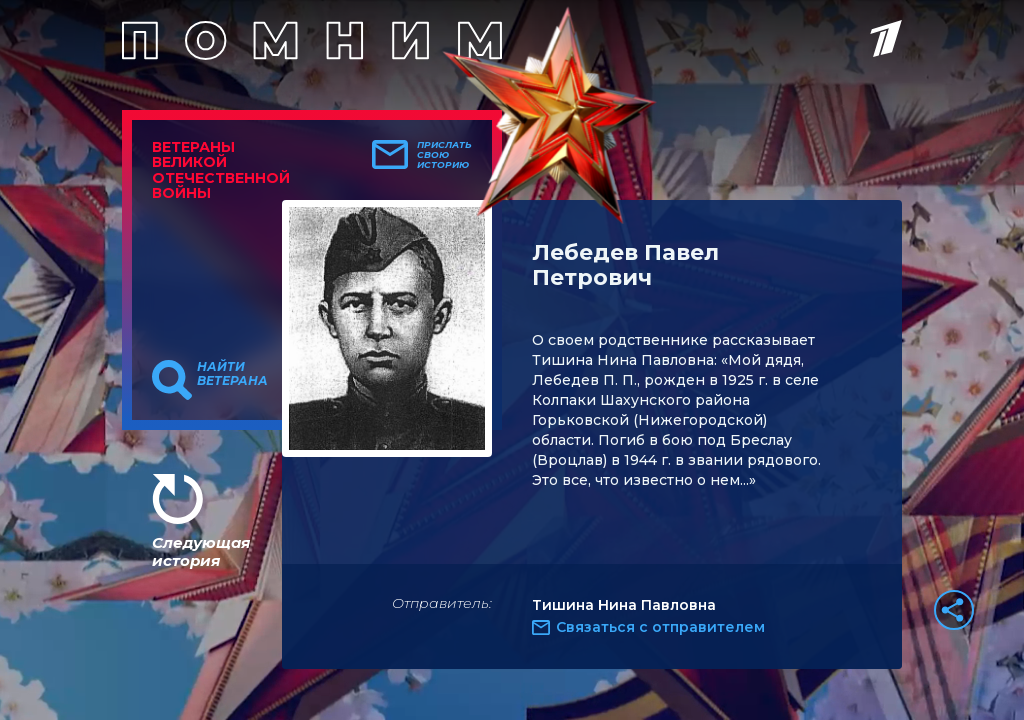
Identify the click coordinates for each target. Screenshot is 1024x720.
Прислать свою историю (444, 155)
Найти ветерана (232, 374)
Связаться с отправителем (660, 627)
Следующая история (201, 551)
